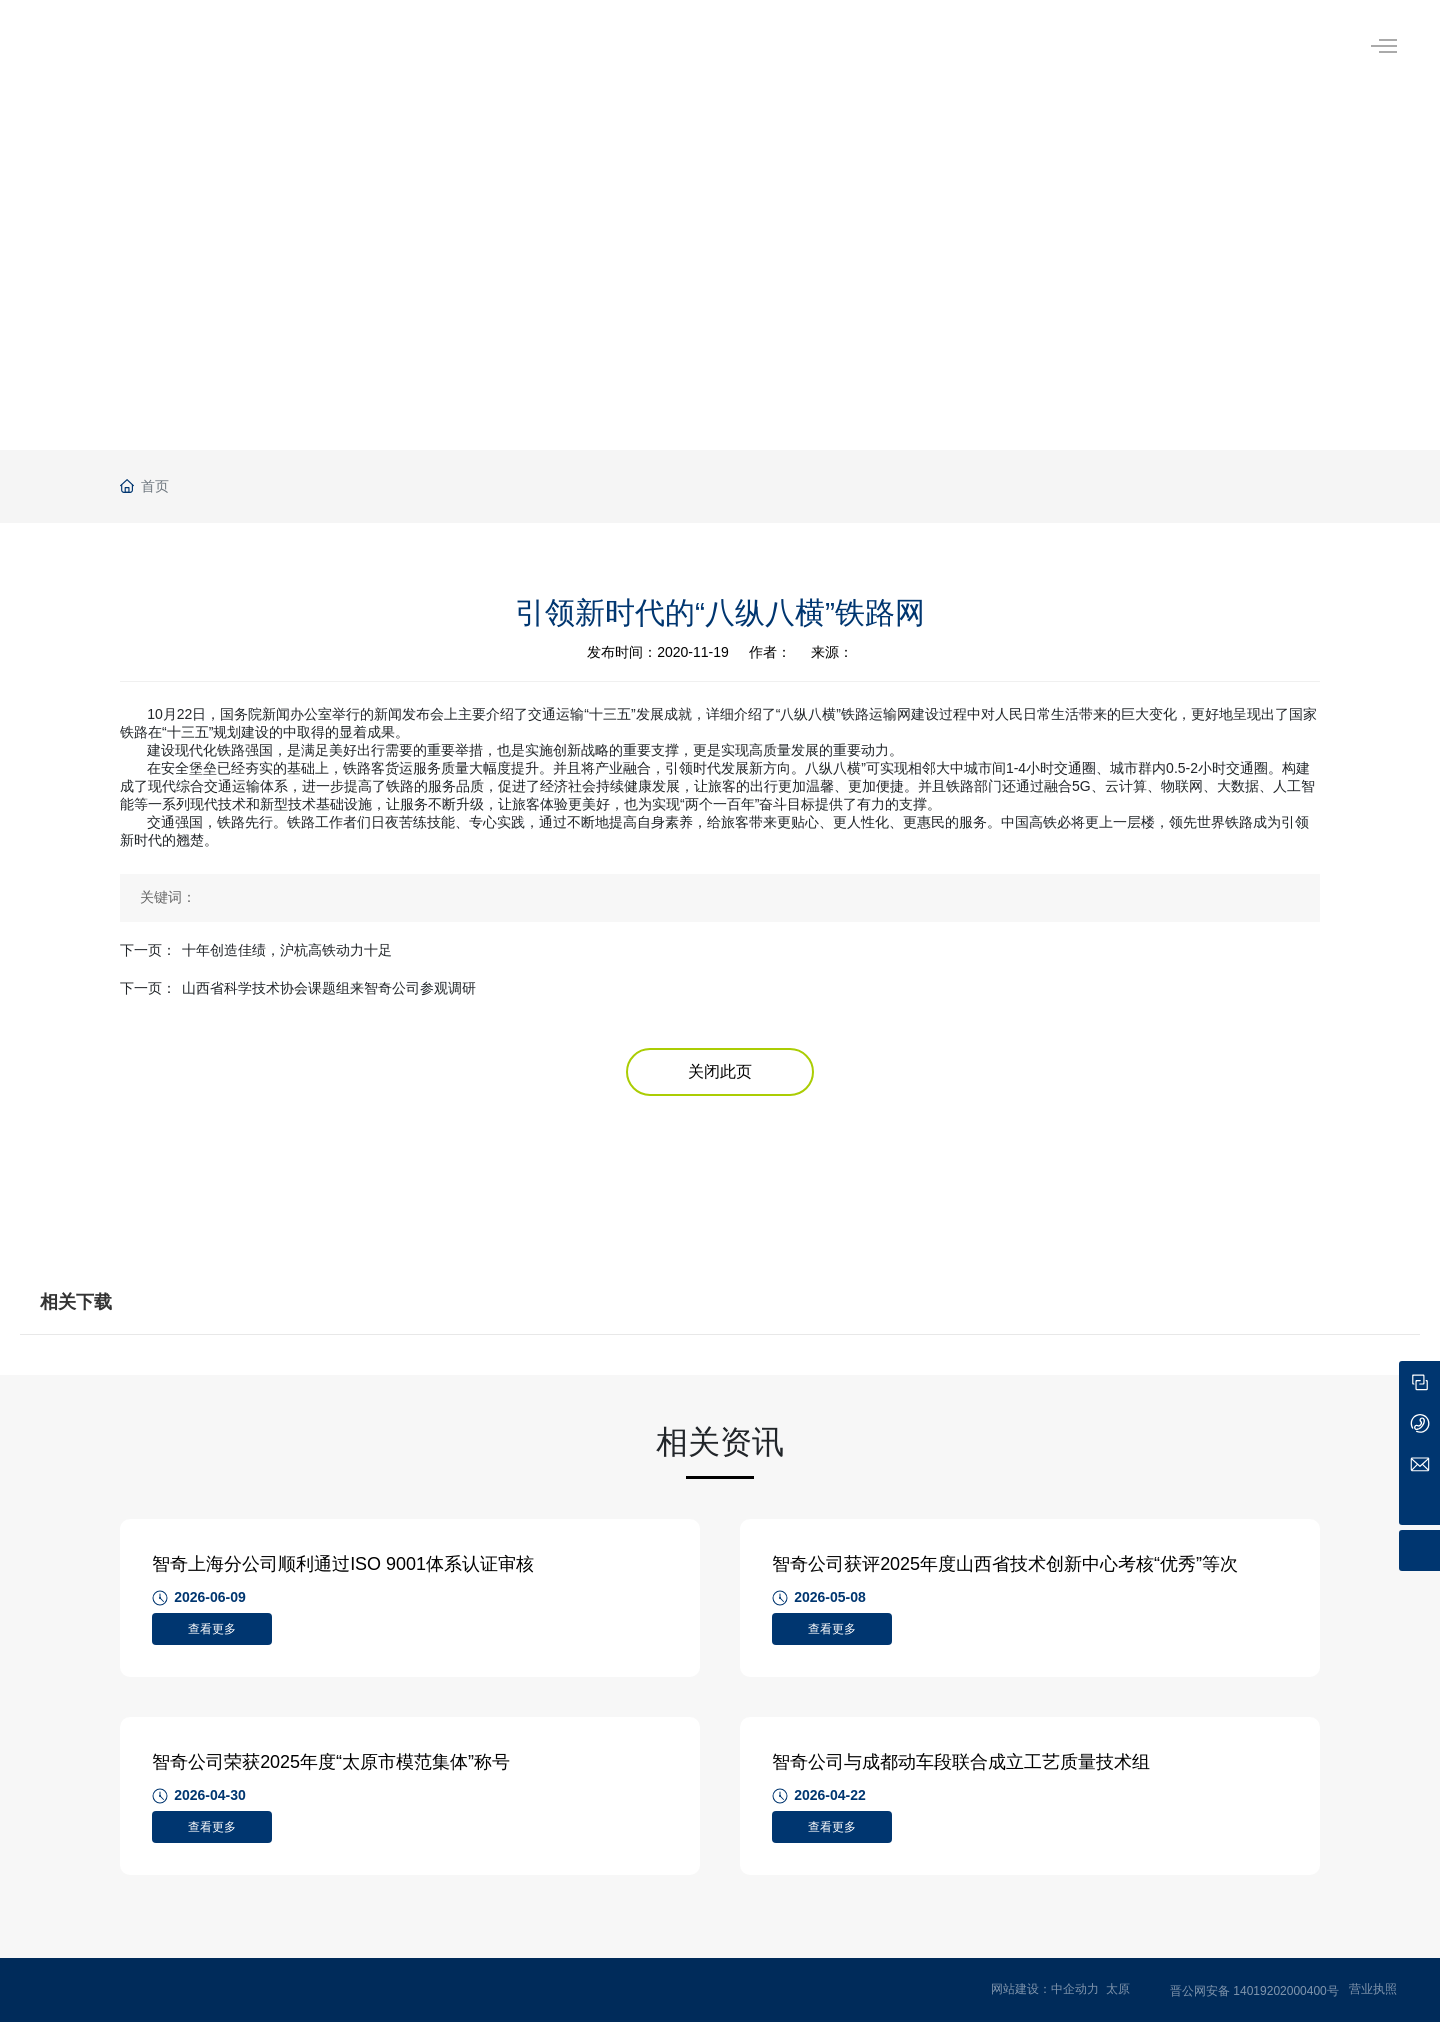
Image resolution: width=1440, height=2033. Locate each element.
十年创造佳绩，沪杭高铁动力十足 (287, 950)
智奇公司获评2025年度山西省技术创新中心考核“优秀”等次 (1008, 1567)
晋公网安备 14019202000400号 (1254, 2003)
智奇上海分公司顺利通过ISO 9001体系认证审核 (346, 1567)
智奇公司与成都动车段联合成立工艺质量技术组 (964, 1771)
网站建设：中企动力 (1045, 2001)
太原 (1118, 2001)
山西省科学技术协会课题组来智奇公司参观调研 (329, 988)
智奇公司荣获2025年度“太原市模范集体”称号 (334, 1771)
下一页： (148, 950)
